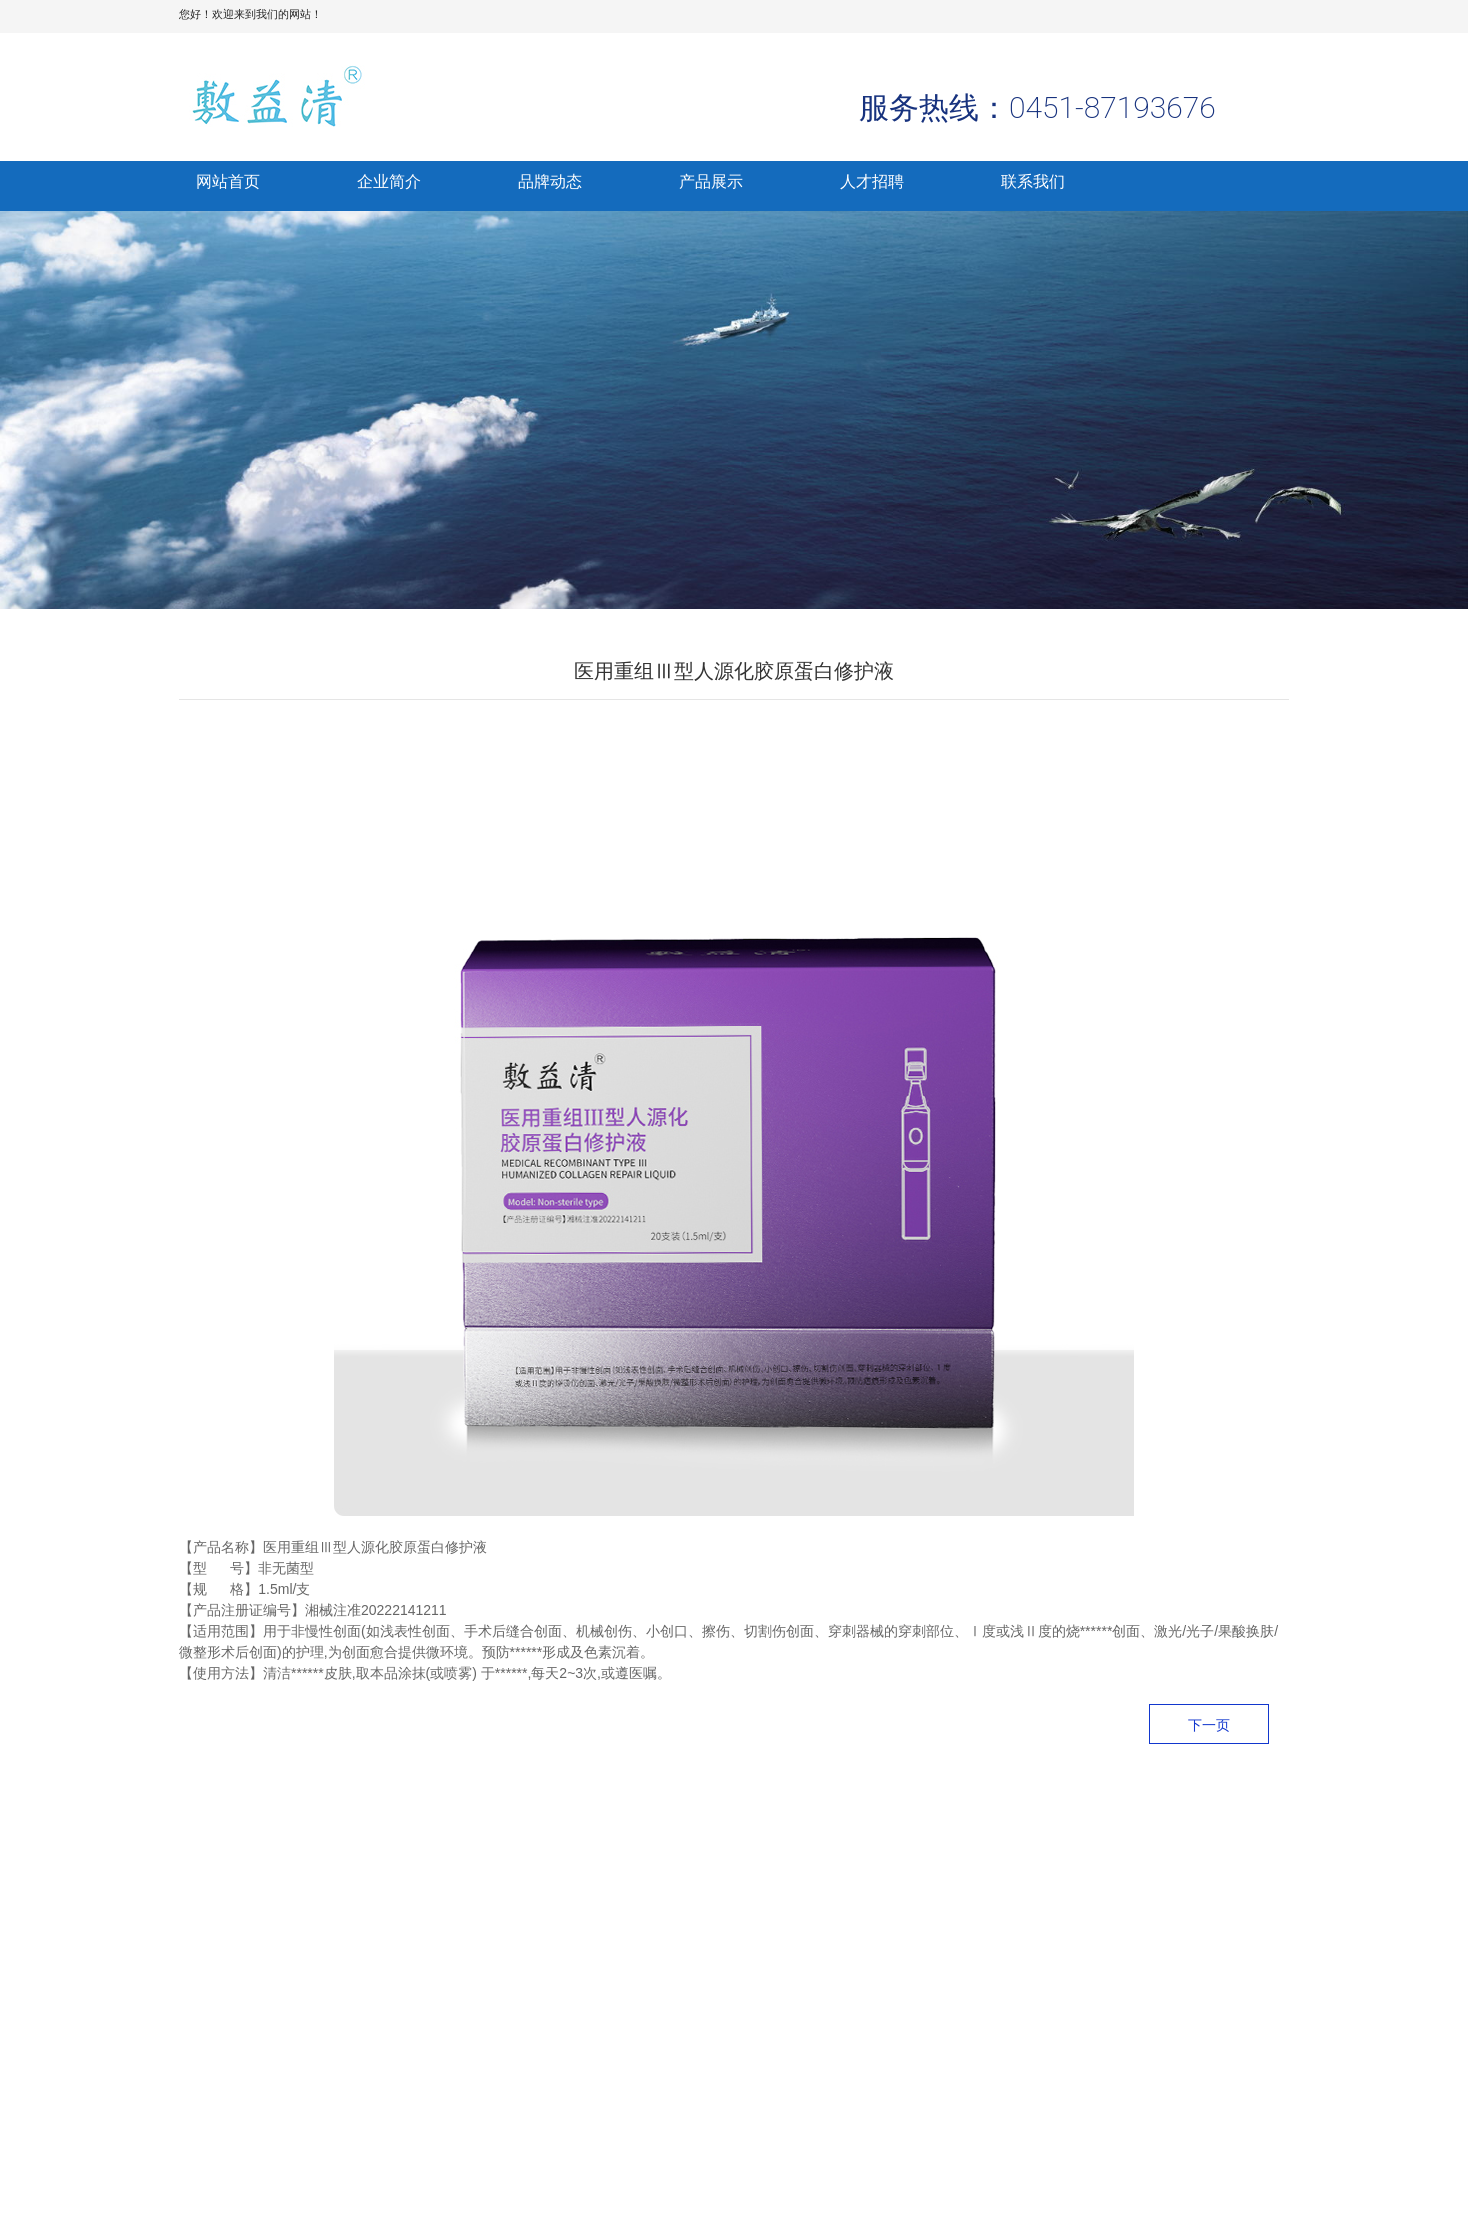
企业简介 (389, 181)
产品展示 (711, 181)
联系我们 (1033, 181)
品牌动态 (550, 181)
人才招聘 (872, 181)
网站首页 (228, 181)
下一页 (1209, 1725)
